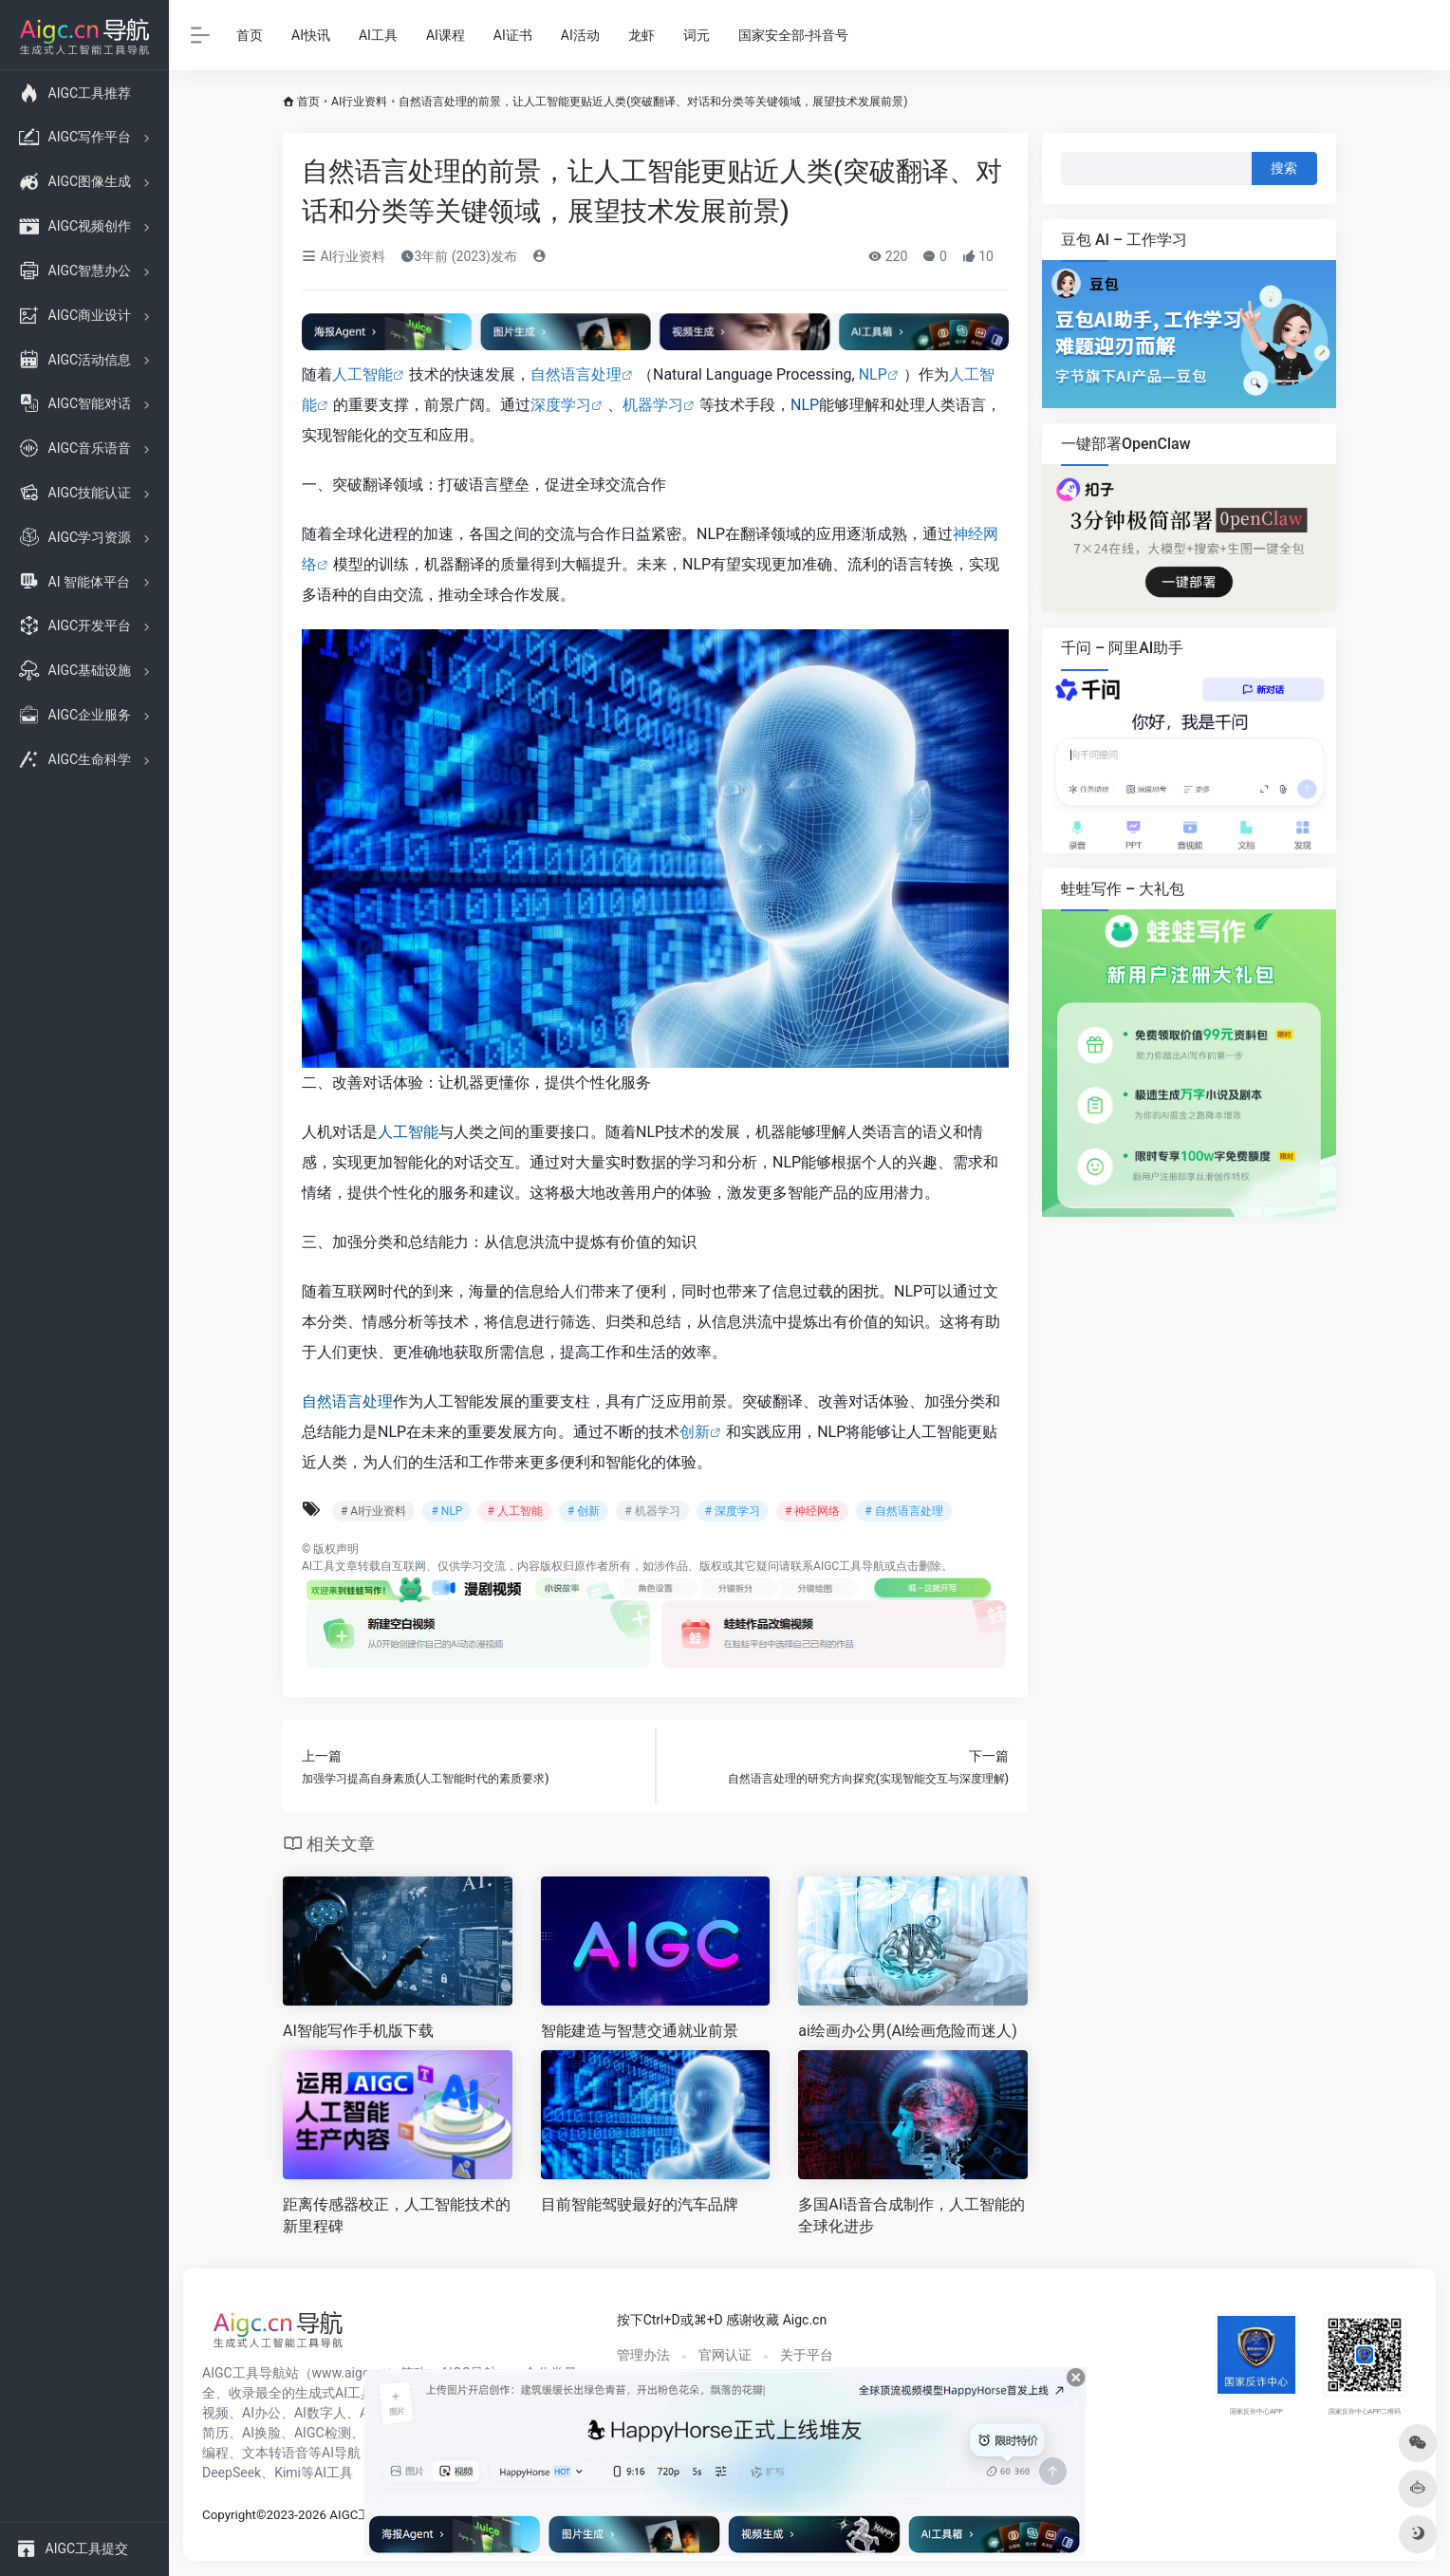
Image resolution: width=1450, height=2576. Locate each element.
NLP (873, 374)
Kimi (287, 2472)
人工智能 (362, 374)
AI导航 (341, 2452)
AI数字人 (320, 2412)
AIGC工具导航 (848, 1566)
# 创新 (583, 1511)
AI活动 (580, 35)
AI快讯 (310, 35)
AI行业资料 (359, 101)
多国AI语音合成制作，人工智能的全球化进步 (911, 2215)
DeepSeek (231, 2472)
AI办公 (261, 2412)
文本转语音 (275, 2452)
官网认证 (725, 2354)
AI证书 (512, 35)
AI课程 (445, 35)
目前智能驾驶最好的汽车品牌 (639, 2204)
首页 (249, 35)
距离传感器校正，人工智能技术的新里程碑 (397, 2215)
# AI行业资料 (373, 1511)
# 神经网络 (812, 1511)
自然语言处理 (576, 374)
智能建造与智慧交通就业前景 (639, 2031)
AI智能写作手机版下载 (358, 2031)
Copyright (229, 2515)
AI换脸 (261, 2432)
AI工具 (378, 35)
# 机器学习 (651, 1511)
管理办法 (643, 2354)
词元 (696, 35)
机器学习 (653, 405)
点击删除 (918, 1566)
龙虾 (641, 35)
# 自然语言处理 (903, 1511)
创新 (694, 1432)
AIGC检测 (322, 2432)
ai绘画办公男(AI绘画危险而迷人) (907, 2031)
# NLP (446, 1511)
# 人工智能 (514, 1511)
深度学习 (560, 405)
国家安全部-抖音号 (793, 35)
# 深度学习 (732, 1511)
